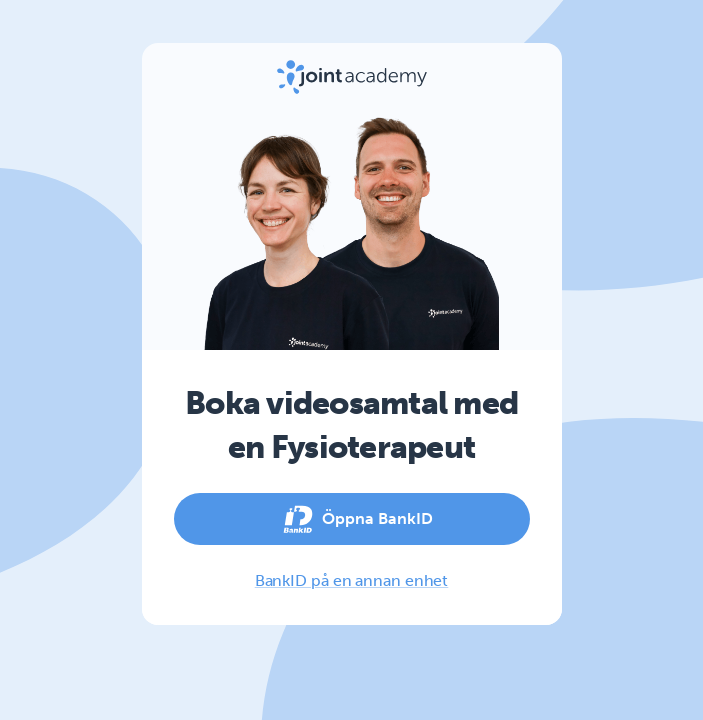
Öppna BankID (352, 519)
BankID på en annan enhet (352, 580)
